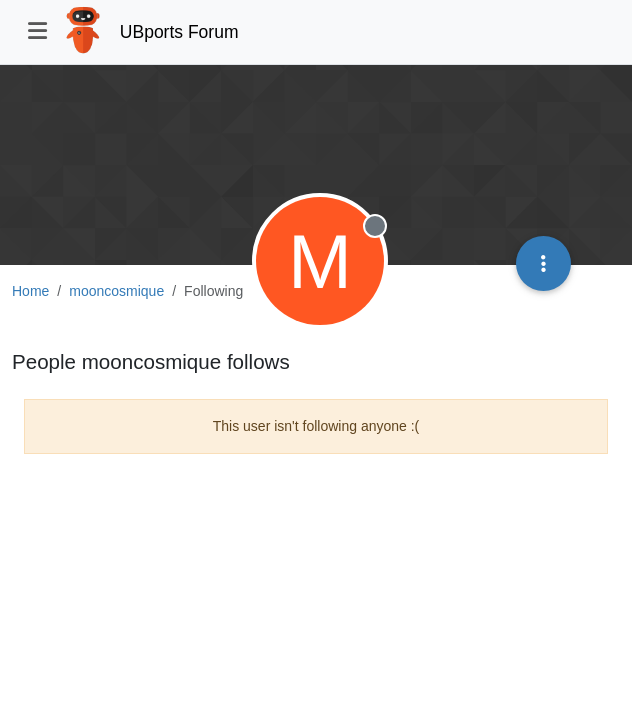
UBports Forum (179, 32)
